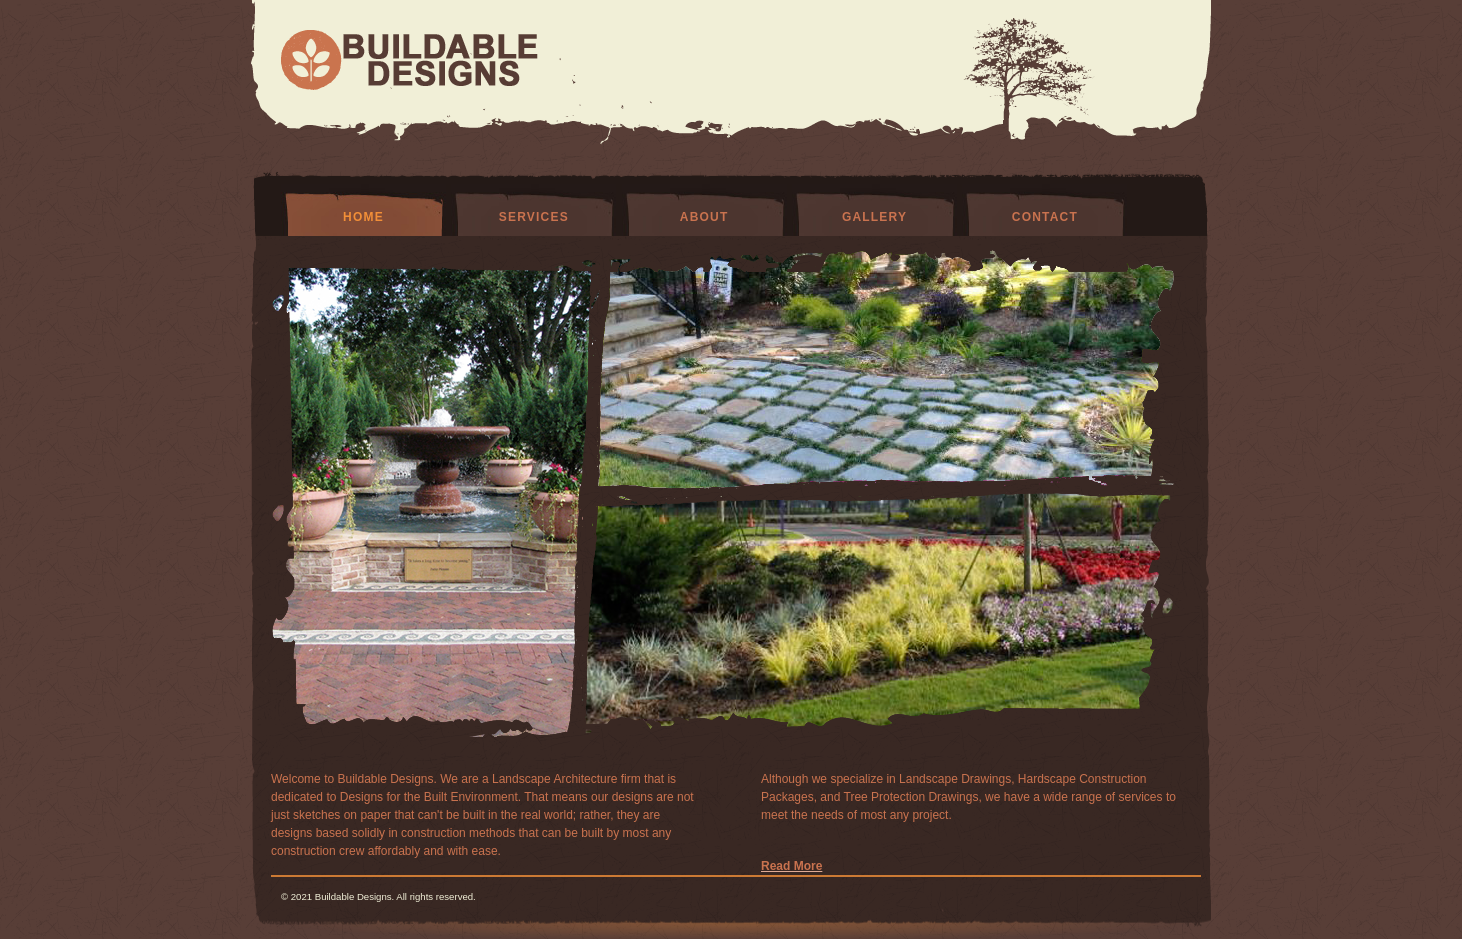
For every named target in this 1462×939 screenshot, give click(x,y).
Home (363, 217)
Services (534, 217)
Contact (1045, 217)
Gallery (874, 217)
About (704, 217)
